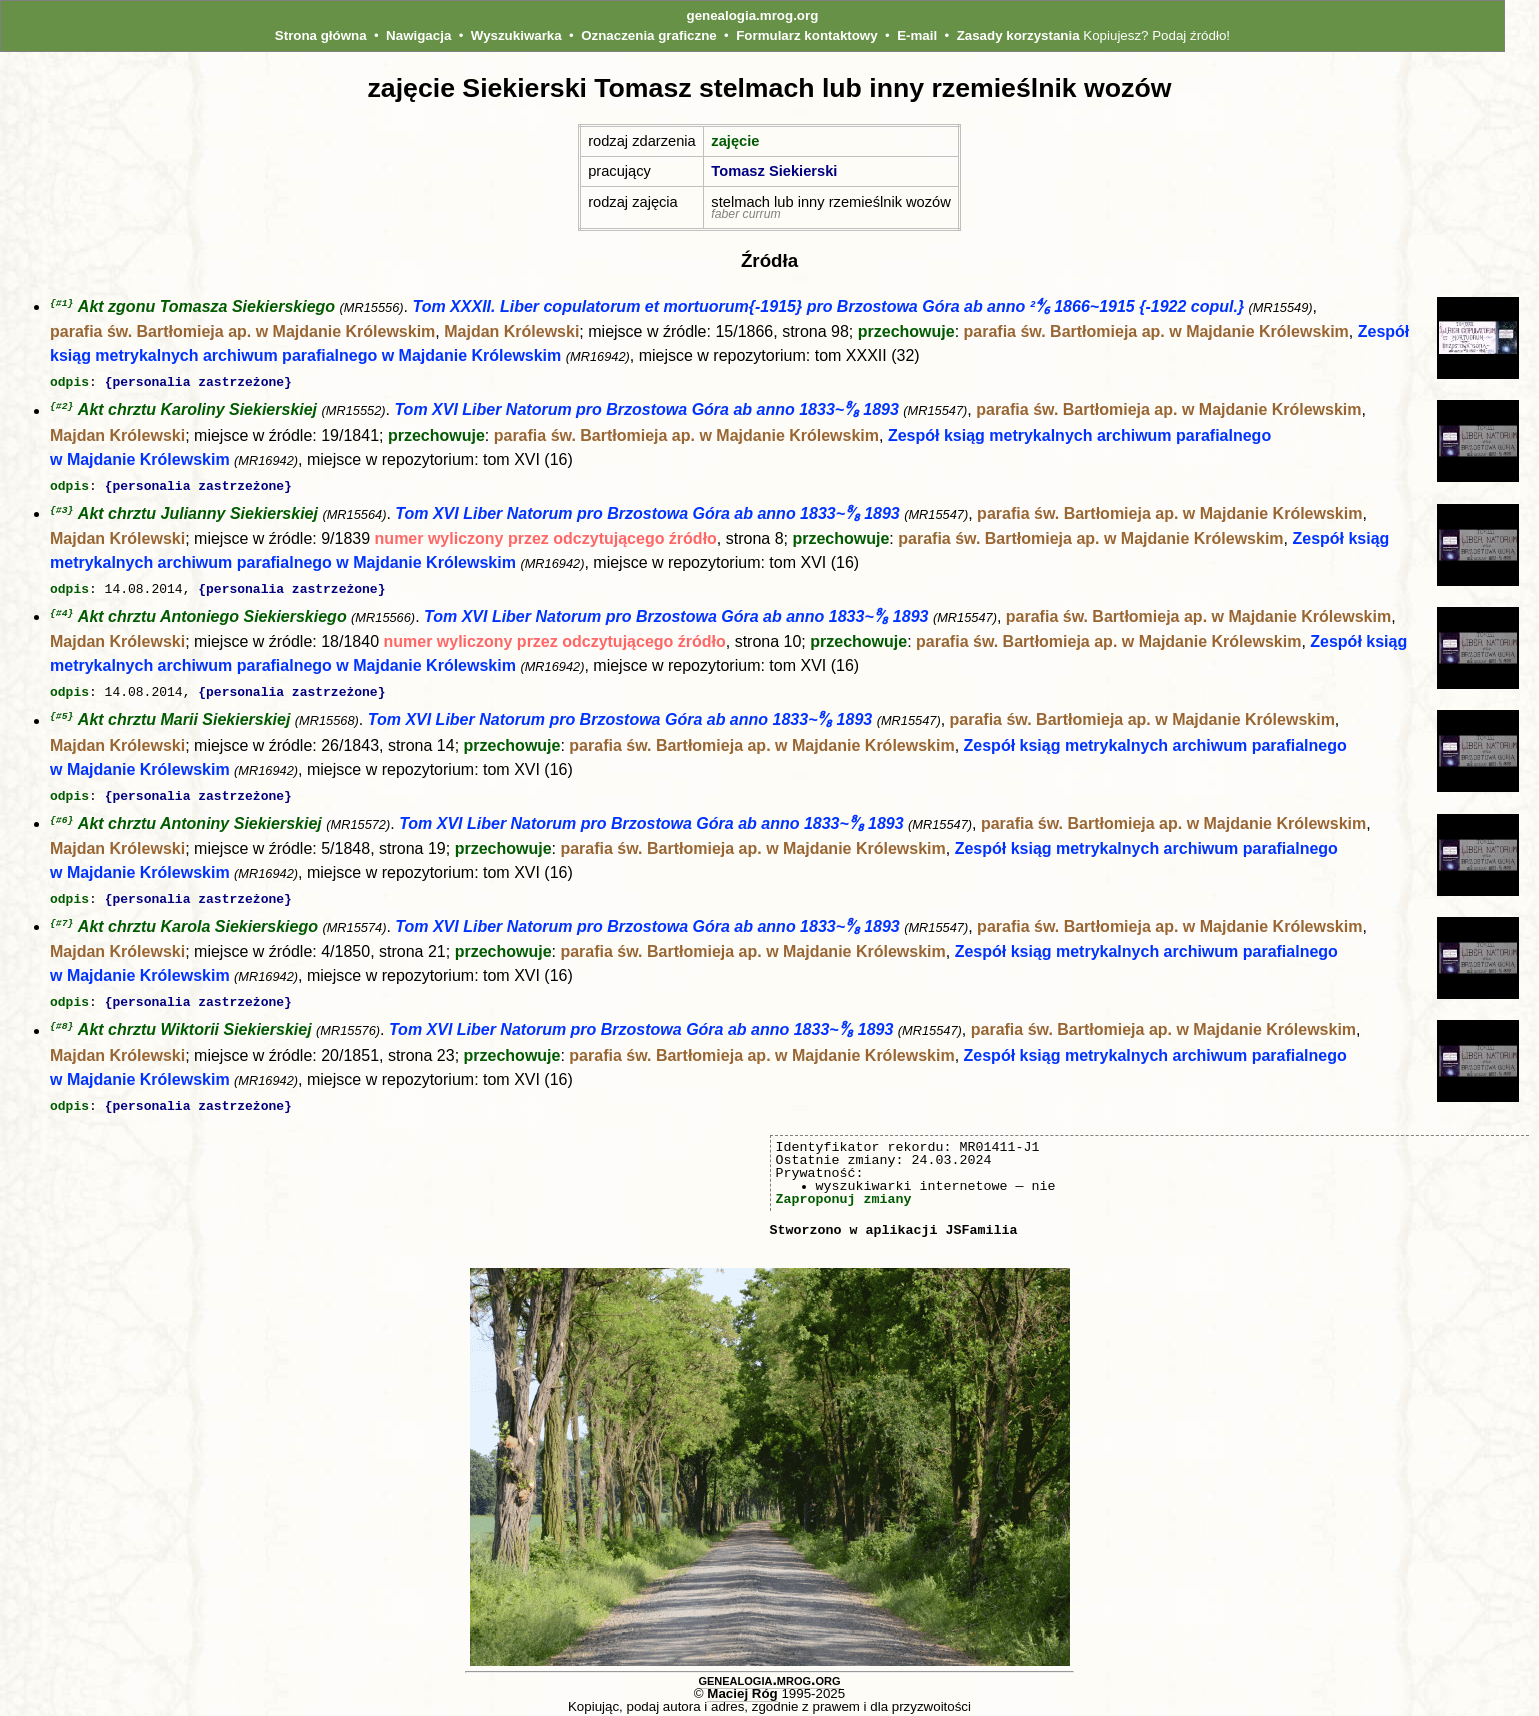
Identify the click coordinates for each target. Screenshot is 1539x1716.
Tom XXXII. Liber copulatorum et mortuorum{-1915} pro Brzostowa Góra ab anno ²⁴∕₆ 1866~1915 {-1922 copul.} (828, 307)
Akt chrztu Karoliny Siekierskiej (197, 410)
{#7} (61, 917)
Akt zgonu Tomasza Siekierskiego (206, 307)
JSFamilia (981, 1222)
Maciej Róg (742, 1685)
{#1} (61, 303)
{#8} (61, 1019)
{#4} (61, 610)
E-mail (917, 35)
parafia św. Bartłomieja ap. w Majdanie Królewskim (242, 332)
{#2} (61, 405)
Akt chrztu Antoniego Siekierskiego (212, 614)
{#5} (61, 712)
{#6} (61, 815)
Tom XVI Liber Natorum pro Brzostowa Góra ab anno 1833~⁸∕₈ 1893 (646, 410)
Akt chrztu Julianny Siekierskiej (198, 512)
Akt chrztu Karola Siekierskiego (198, 921)
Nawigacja (418, 35)
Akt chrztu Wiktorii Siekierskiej (195, 1024)
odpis (69, 382)
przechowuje (906, 332)
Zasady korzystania (1018, 35)
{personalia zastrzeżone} (198, 382)
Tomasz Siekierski (774, 171)
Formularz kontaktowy (806, 35)
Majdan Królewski (511, 332)
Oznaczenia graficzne (649, 35)
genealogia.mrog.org (753, 15)
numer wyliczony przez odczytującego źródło (546, 537)
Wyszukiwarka (516, 35)
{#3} (61, 508)
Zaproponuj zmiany (844, 1191)
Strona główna (321, 35)
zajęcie (735, 141)
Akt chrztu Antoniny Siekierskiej (200, 819)
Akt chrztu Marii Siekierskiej (184, 717)
